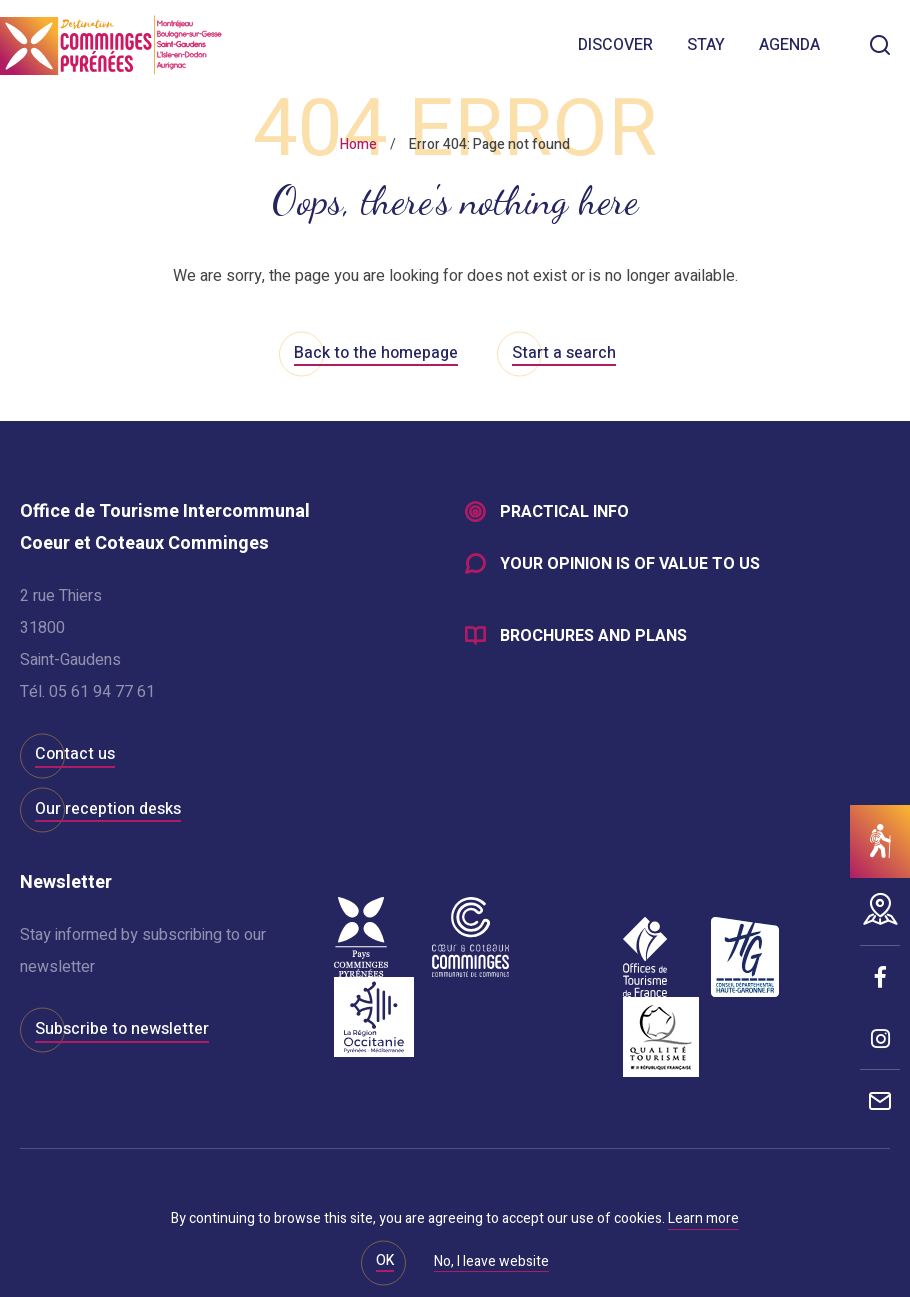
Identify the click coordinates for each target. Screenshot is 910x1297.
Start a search (564, 353)
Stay (706, 45)
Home (358, 144)
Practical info (564, 512)
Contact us (75, 754)
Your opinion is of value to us (630, 564)
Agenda (789, 45)
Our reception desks (108, 809)
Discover (615, 45)
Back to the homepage (376, 353)
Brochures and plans (593, 636)
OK (385, 1260)
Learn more (703, 1218)
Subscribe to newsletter (122, 1029)
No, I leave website (491, 1263)
